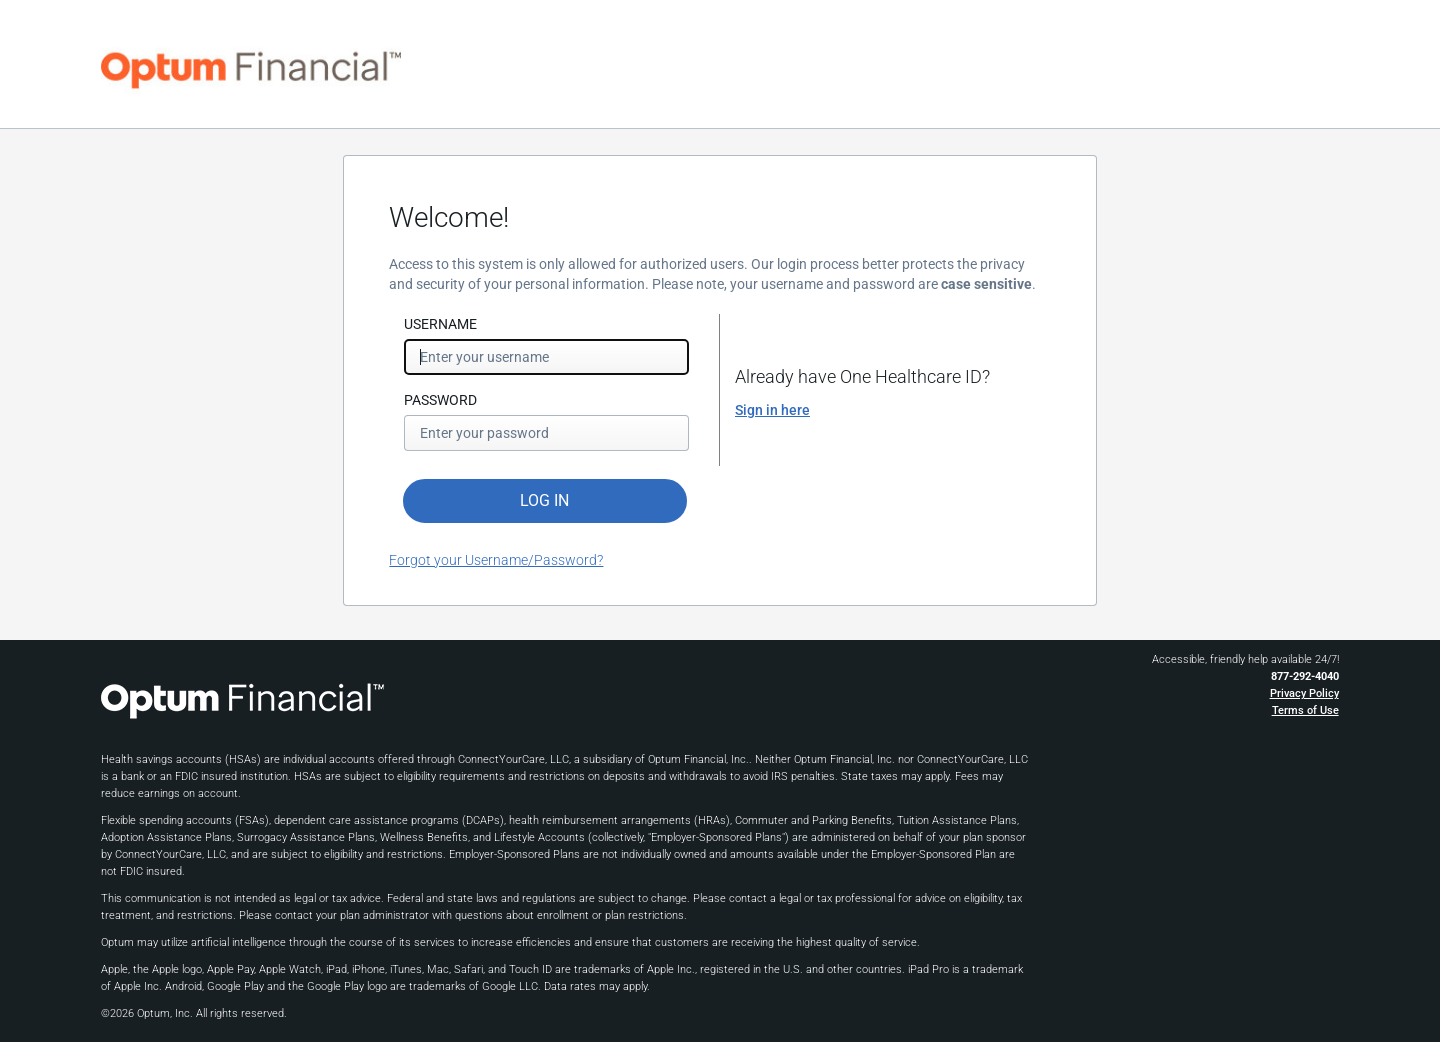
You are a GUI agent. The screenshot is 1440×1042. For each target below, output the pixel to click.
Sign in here (772, 410)
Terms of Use (1305, 710)
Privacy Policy (1304, 693)
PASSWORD (440, 400)
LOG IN (544, 500)
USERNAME (440, 324)
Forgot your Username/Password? (496, 560)
